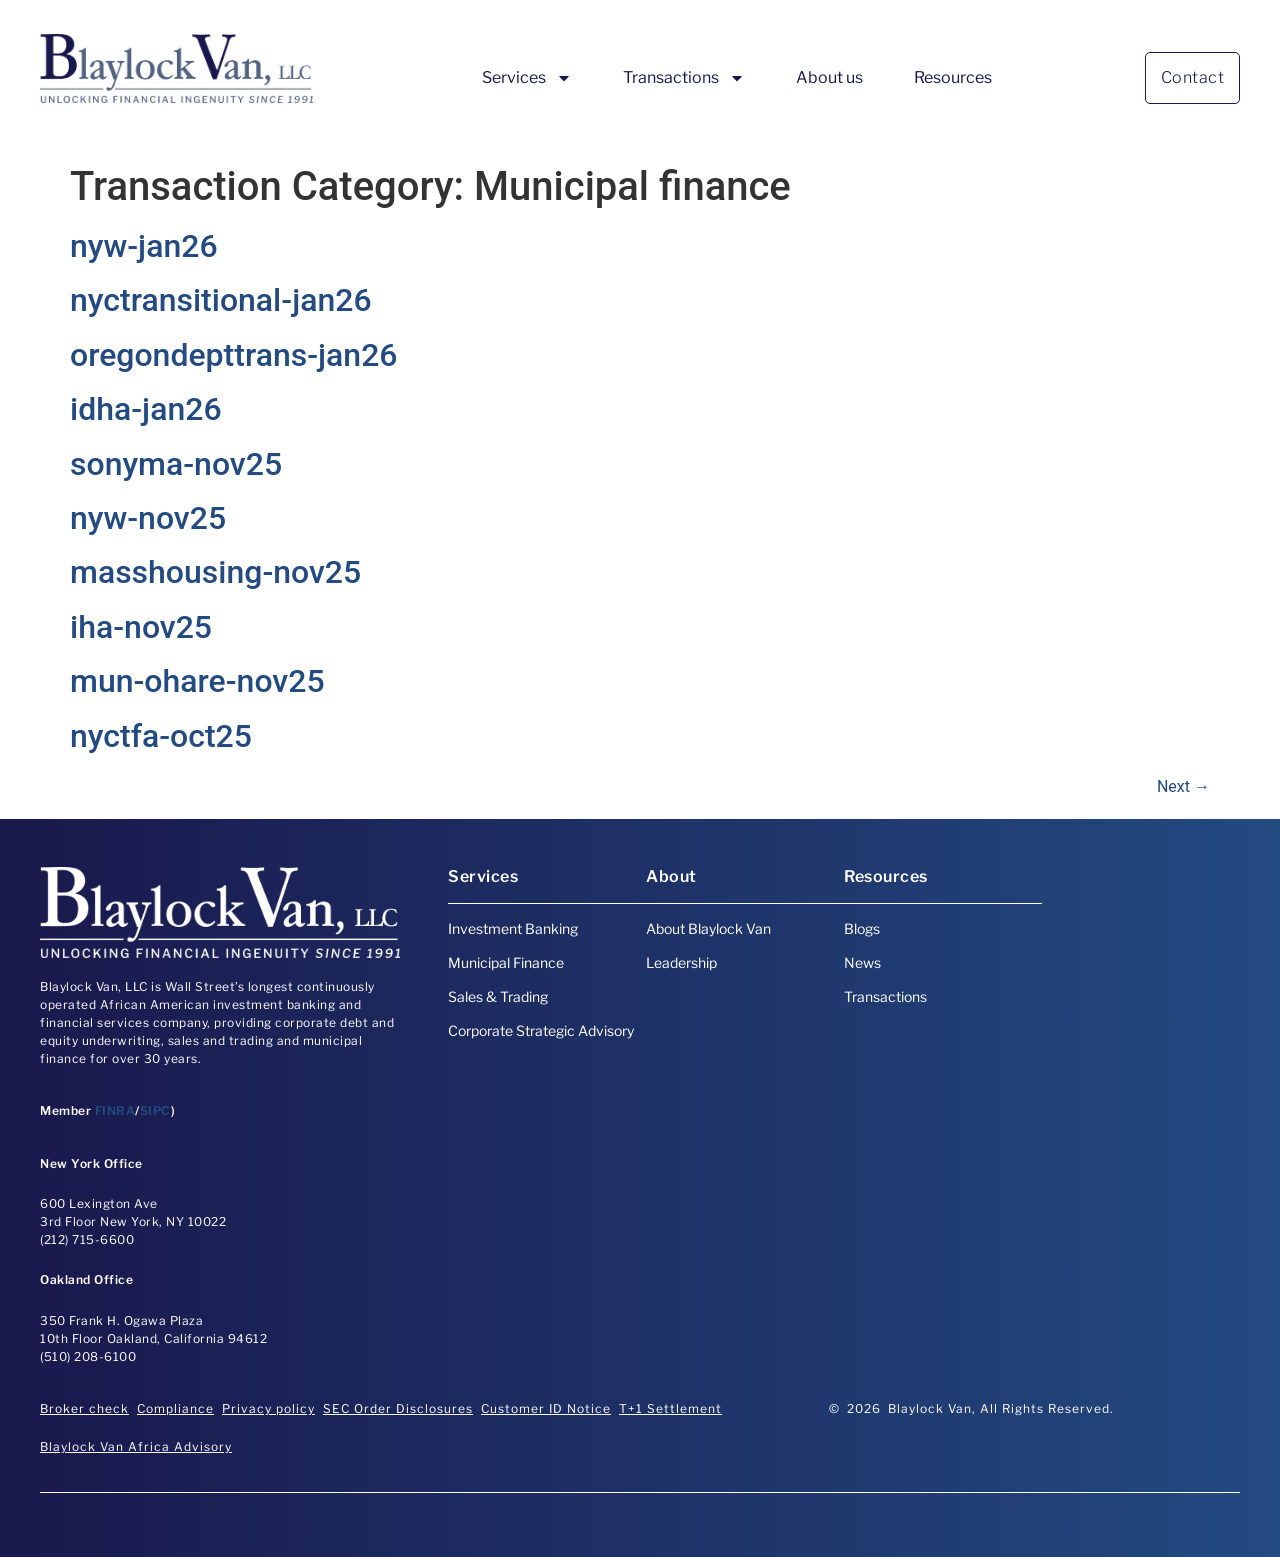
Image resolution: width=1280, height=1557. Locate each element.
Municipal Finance (506, 962)
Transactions (684, 78)
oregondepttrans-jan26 (234, 355)
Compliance (175, 1408)
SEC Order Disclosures (398, 1408)
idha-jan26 (146, 409)
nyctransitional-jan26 (221, 300)
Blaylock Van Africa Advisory (136, 1446)
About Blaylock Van (708, 928)
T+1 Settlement (670, 1408)
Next (1183, 786)
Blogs (862, 928)
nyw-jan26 (144, 246)
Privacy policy (268, 1408)
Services (527, 78)
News (862, 962)
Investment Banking (513, 928)
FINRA (115, 1110)
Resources (953, 77)
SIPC (155, 1110)
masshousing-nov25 (215, 572)
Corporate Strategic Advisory (541, 1030)
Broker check (84, 1408)
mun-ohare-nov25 (197, 681)
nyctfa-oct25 (161, 736)
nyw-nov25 (148, 518)
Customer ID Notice (546, 1408)
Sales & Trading (498, 996)
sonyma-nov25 (176, 464)
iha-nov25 (141, 627)
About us (829, 77)
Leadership (681, 962)
